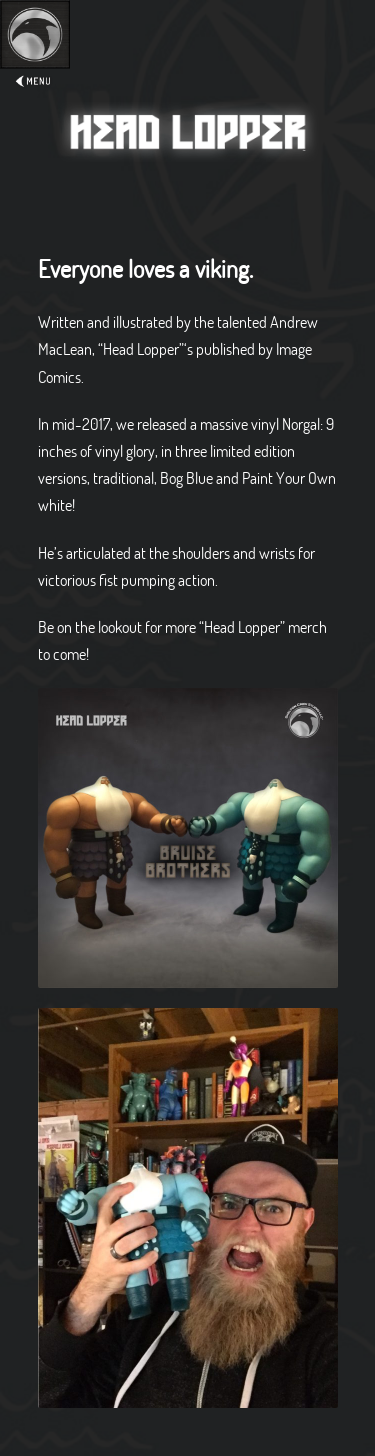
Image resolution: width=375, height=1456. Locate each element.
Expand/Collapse (35, 66)
